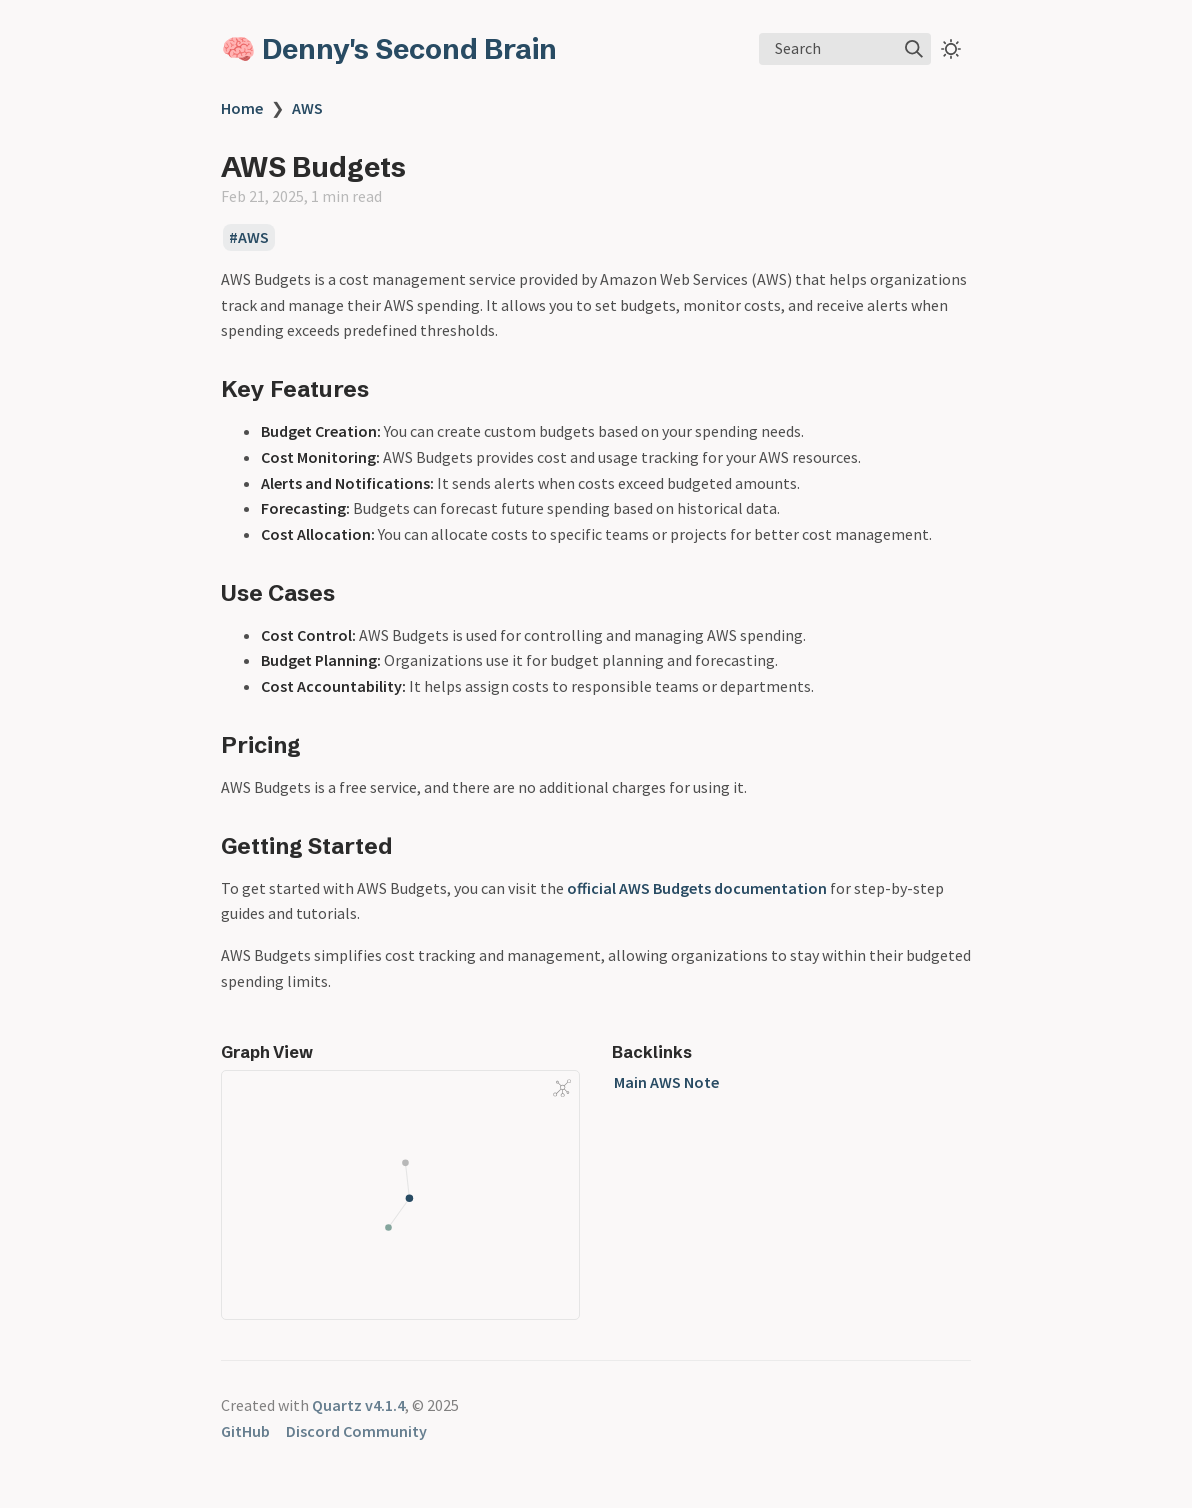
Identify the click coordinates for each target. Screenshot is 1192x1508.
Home (242, 108)
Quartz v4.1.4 (358, 1405)
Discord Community (356, 1431)
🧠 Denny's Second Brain (389, 49)
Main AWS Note (666, 1082)
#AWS (249, 238)
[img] (914, 49)
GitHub (245, 1431)
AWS (307, 108)
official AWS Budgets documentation (697, 888)
